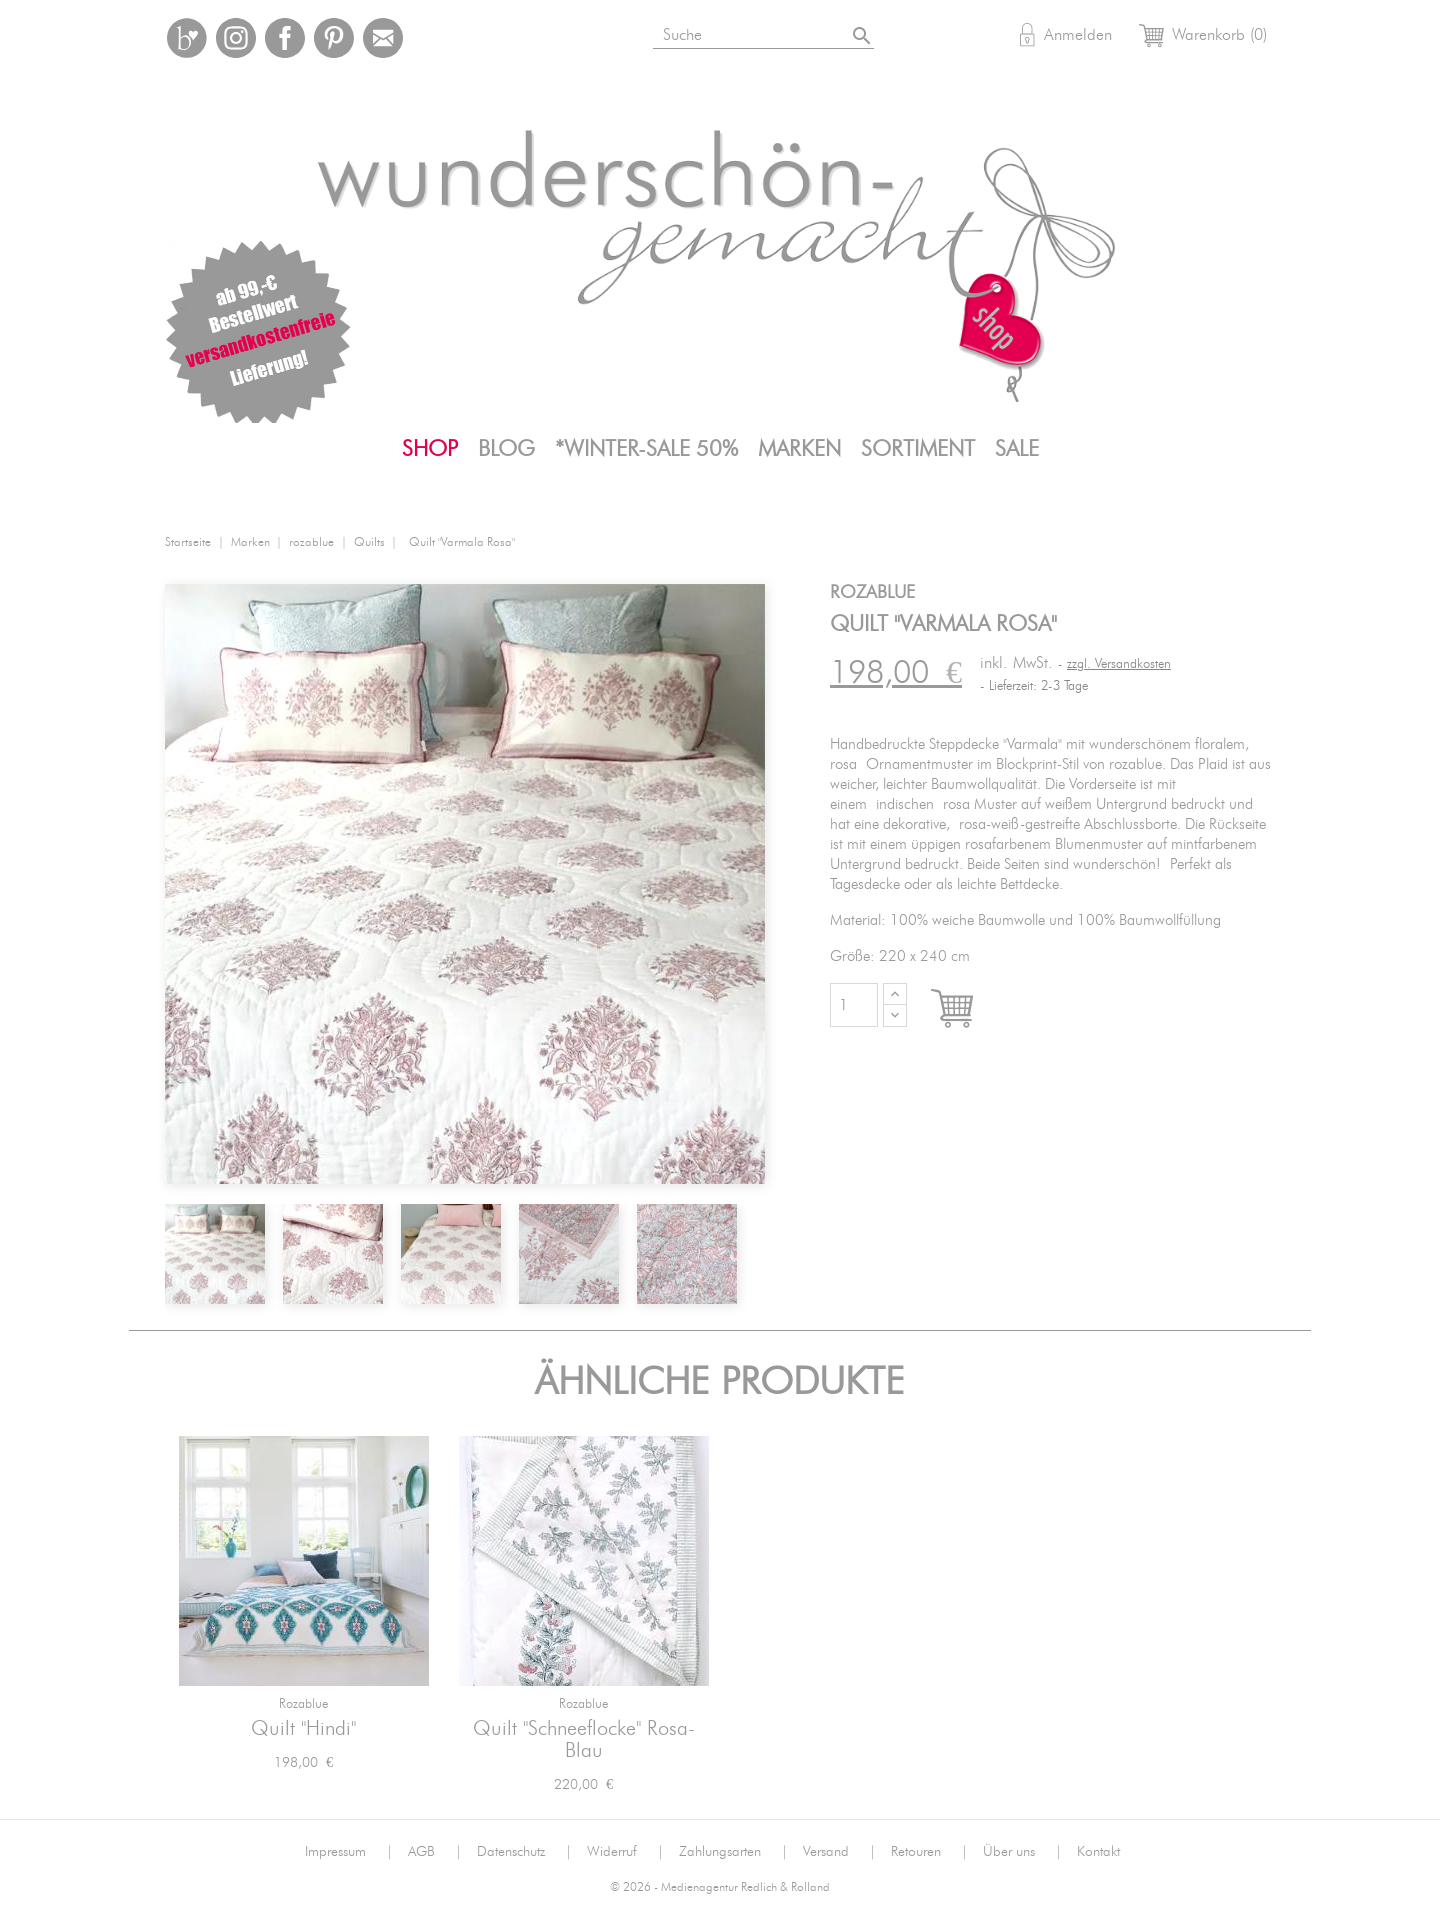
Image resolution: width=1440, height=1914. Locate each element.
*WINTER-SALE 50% (646, 449)
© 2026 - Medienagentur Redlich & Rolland (720, 1887)
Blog (506, 449)
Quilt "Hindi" (303, 1729)
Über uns (1022, 1852)
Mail (383, 38)
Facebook (285, 38)
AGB (435, 1852)
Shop (430, 449)
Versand (839, 1852)
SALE (1017, 449)
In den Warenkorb (970, 1010)
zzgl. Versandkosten (1119, 664)
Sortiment (918, 449)
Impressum (349, 1852)
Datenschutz (524, 1852)
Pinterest (334, 38)
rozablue (303, 1704)
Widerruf (625, 1852)
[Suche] (765, 31)
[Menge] (854, 1005)
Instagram (236, 38)
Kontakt (1098, 1852)
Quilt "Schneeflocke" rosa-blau (584, 1740)
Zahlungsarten (733, 1852)
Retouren (929, 1852)
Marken (799, 449)
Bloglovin (187, 38)
